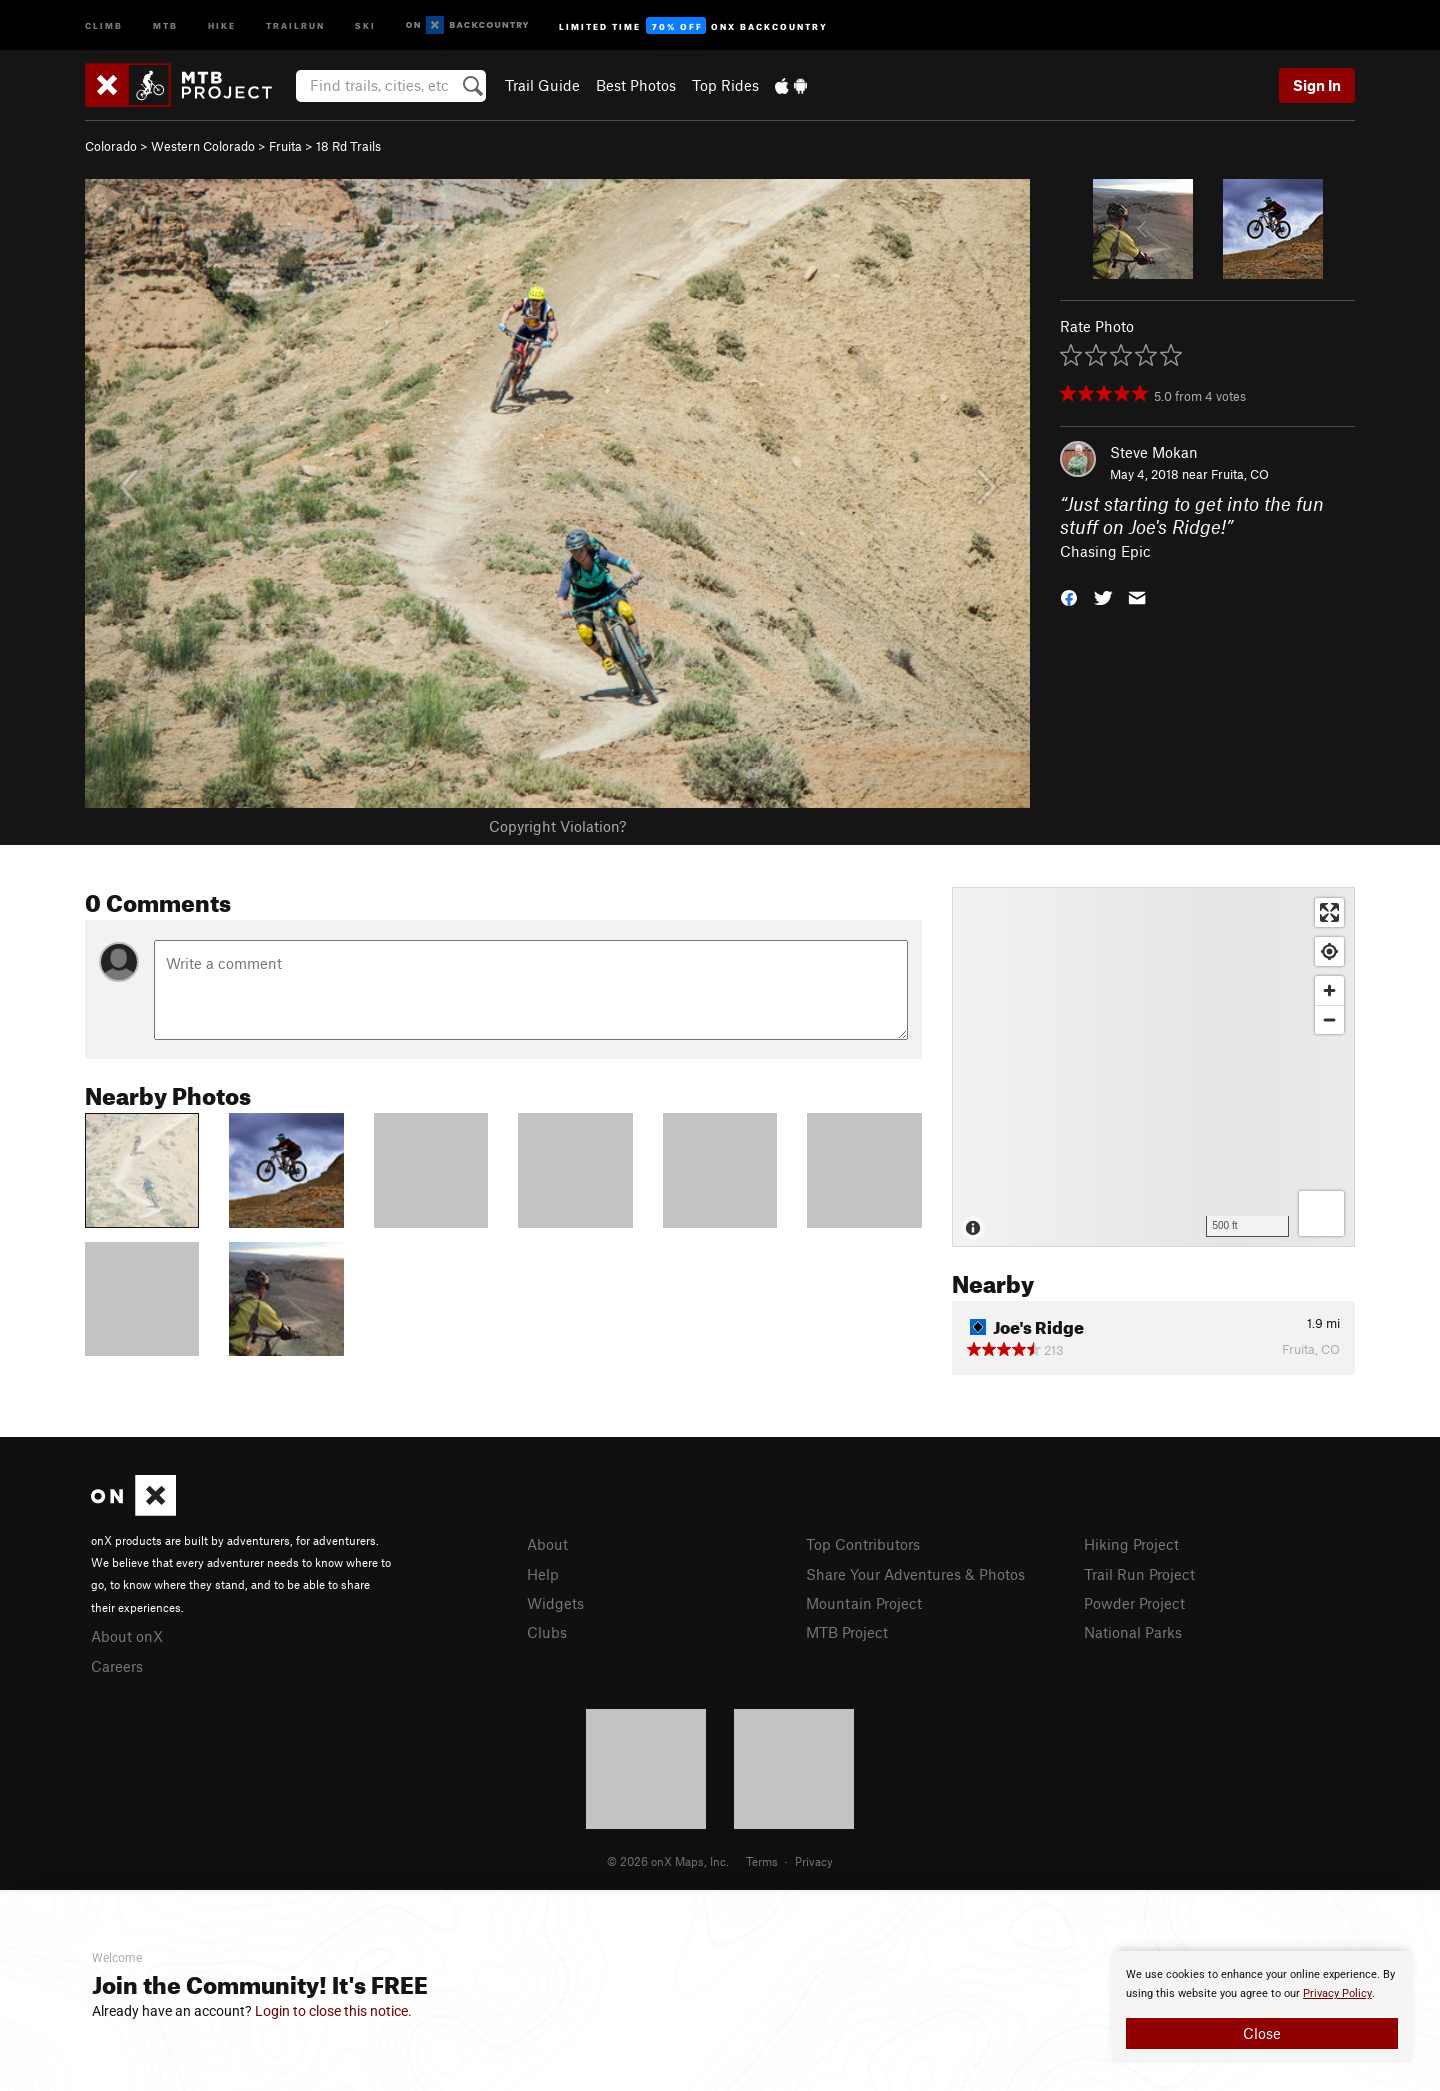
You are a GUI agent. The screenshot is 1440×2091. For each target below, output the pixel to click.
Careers (117, 1666)
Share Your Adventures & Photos (915, 1574)
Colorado (111, 146)
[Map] (1153, 1067)
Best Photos (636, 85)
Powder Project (1134, 1603)
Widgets (555, 1603)
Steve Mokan (1154, 452)
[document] (1262, 2007)
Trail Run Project (1139, 1574)
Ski (365, 24)
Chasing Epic (1105, 551)
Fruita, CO (1240, 474)
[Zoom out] (1329, 1019)
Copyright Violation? (557, 826)
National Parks (1133, 1632)
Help (543, 1574)
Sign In (1317, 85)
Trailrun (295, 24)
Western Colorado (203, 146)
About (547, 1544)
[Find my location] (1329, 951)
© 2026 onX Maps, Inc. (668, 1861)
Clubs (547, 1632)
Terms (762, 1861)
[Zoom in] (1329, 990)
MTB (165, 24)
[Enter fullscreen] (1329, 912)
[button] (1069, 596)
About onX (127, 1636)
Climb (104, 24)
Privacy (814, 1861)
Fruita (285, 146)
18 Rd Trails (348, 146)
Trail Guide (542, 85)
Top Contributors (863, 1544)
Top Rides (725, 85)
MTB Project (847, 1632)
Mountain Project (864, 1603)
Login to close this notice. (333, 2011)
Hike (222, 24)
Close (1262, 2033)
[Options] (1321, 1213)
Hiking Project (1131, 1544)
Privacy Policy (1337, 1993)
